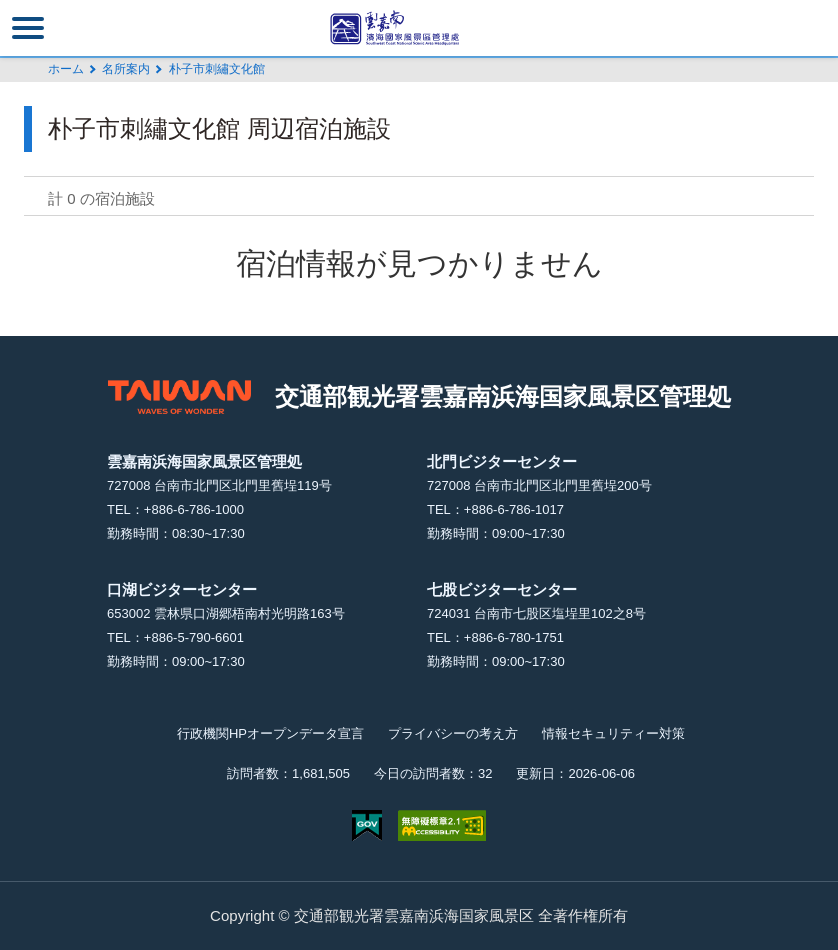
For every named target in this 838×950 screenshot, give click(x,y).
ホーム (66, 69)
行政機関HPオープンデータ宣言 (270, 733)
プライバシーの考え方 (453, 733)
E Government (367, 825)
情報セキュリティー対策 (613, 733)
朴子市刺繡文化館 (217, 69)
